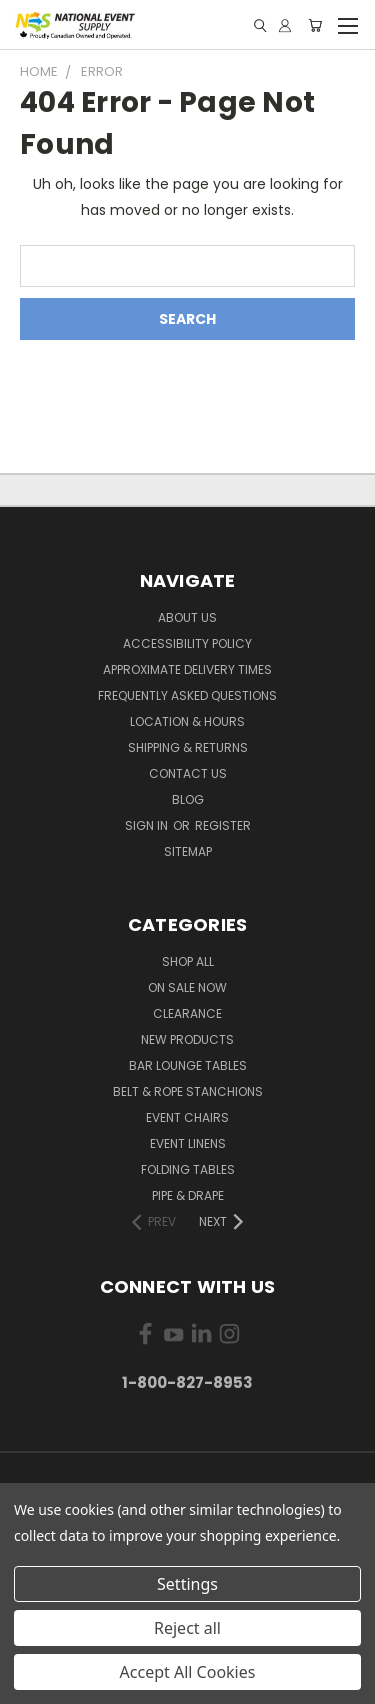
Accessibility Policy (187, 643)
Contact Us (188, 773)
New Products (187, 1039)
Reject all (187, 1628)
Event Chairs (187, 1117)
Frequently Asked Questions (187, 695)
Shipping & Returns (188, 747)
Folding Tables (188, 1169)
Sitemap (188, 851)
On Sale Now (187, 987)
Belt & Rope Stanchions (188, 1091)
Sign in (148, 825)
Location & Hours (187, 721)
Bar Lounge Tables (188, 1065)
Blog (188, 799)
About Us (187, 617)
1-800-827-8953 (187, 1382)
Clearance (187, 1013)
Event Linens (188, 1143)
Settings (187, 1584)
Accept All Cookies (188, 1672)
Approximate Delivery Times (187, 669)
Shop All (188, 961)
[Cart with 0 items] (315, 25)
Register (223, 825)
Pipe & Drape (188, 1195)
